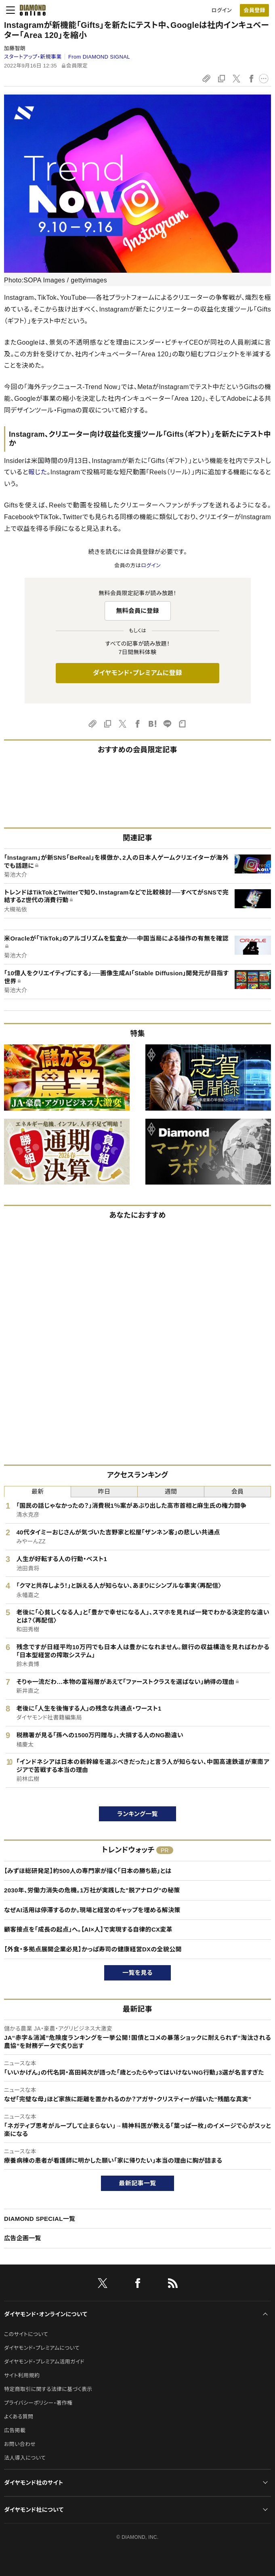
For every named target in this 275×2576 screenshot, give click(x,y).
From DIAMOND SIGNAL (99, 57)
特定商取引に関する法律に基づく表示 (48, 2389)
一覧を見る (137, 1972)
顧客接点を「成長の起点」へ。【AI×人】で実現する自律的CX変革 (88, 1929)
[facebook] (137, 2285)
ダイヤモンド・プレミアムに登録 (137, 672)
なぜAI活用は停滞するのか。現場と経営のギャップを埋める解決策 (92, 1910)
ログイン (222, 10)
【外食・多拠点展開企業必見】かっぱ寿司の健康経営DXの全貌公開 (93, 1949)
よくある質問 (18, 2417)
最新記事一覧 (137, 2183)
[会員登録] (254, 10)
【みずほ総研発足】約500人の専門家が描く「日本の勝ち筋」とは (87, 1870)
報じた (37, 472)
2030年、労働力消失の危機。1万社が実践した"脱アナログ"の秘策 (92, 1890)
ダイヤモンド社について (33, 2510)
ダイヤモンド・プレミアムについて (42, 2348)
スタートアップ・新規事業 (33, 57)
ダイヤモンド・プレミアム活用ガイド (44, 2362)
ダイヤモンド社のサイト (33, 2482)
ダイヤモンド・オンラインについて (45, 2314)
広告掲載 (14, 2430)
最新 (37, 1491)
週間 (171, 1491)
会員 (237, 1491)
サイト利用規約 (22, 2375)
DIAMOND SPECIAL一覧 (39, 2218)
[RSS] (172, 2285)
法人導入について (25, 2458)
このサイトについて (26, 2334)
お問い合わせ (20, 2444)
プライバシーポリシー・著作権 (38, 2403)
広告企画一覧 (22, 2238)
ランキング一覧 (137, 1813)
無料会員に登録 (137, 610)
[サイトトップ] (33, 10)
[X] (102, 2285)
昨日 (104, 1491)
